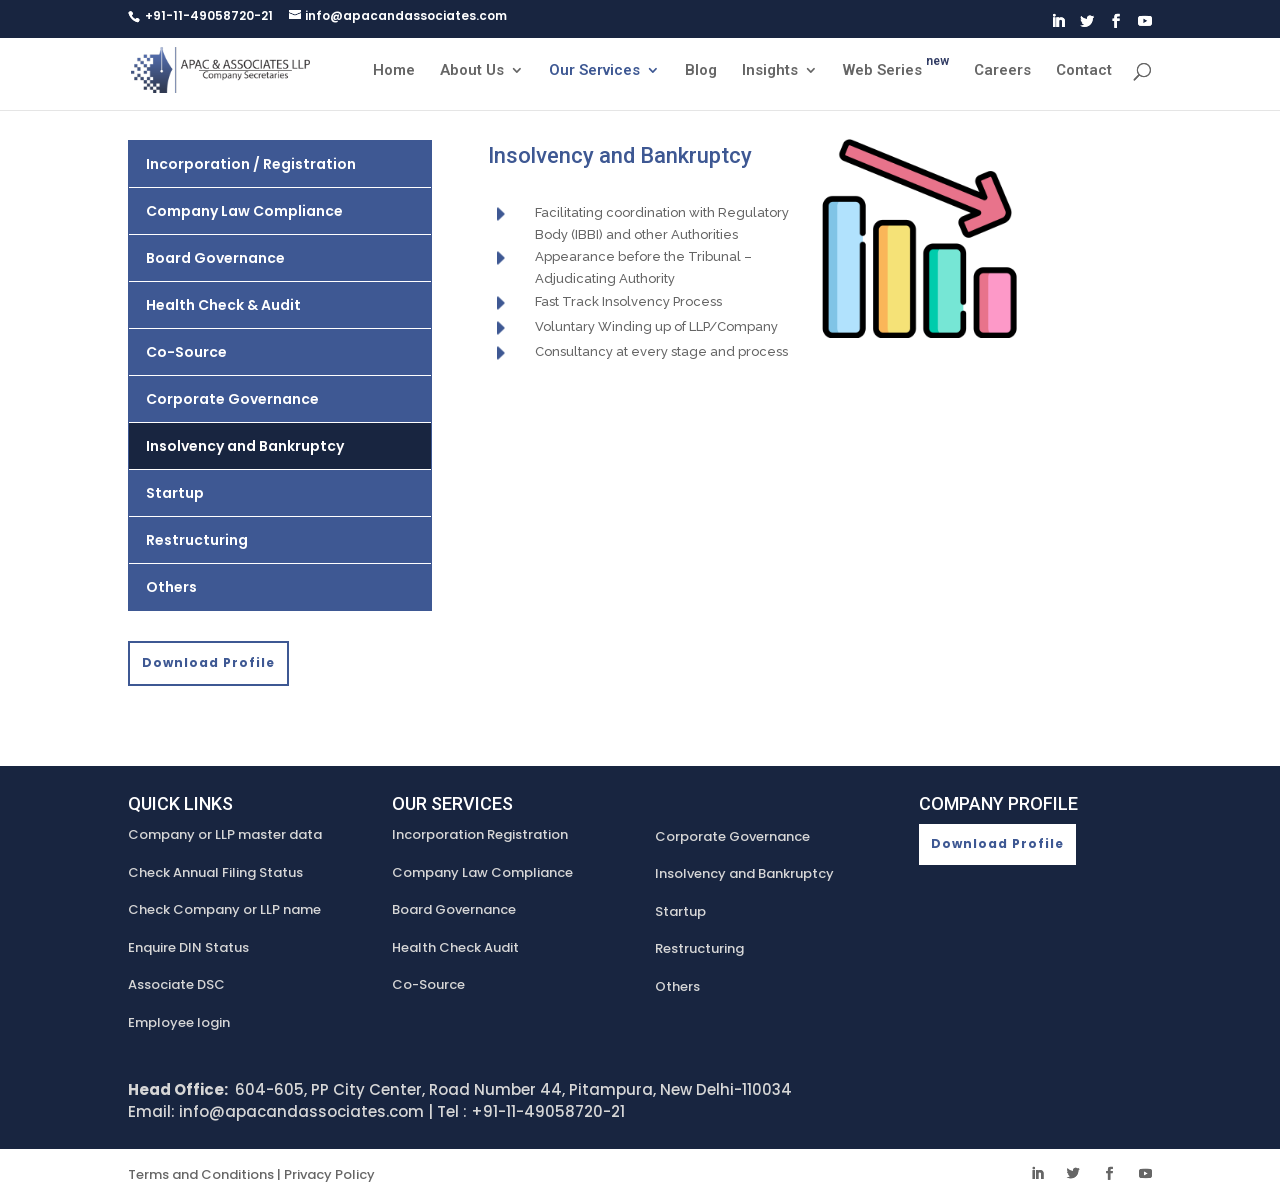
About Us (472, 71)
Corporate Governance (232, 399)
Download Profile (208, 662)
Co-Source (186, 352)
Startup (175, 493)
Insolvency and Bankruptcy (245, 446)
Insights (770, 71)
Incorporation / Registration (251, 164)
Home (394, 71)
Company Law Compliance (244, 211)
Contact (1084, 71)
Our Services (594, 71)
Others (171, 587)
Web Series (896, 71)
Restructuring (197, 540)
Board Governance (215, 258)
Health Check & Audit (223, 305)
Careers (1002, 71)
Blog (701, 71)
